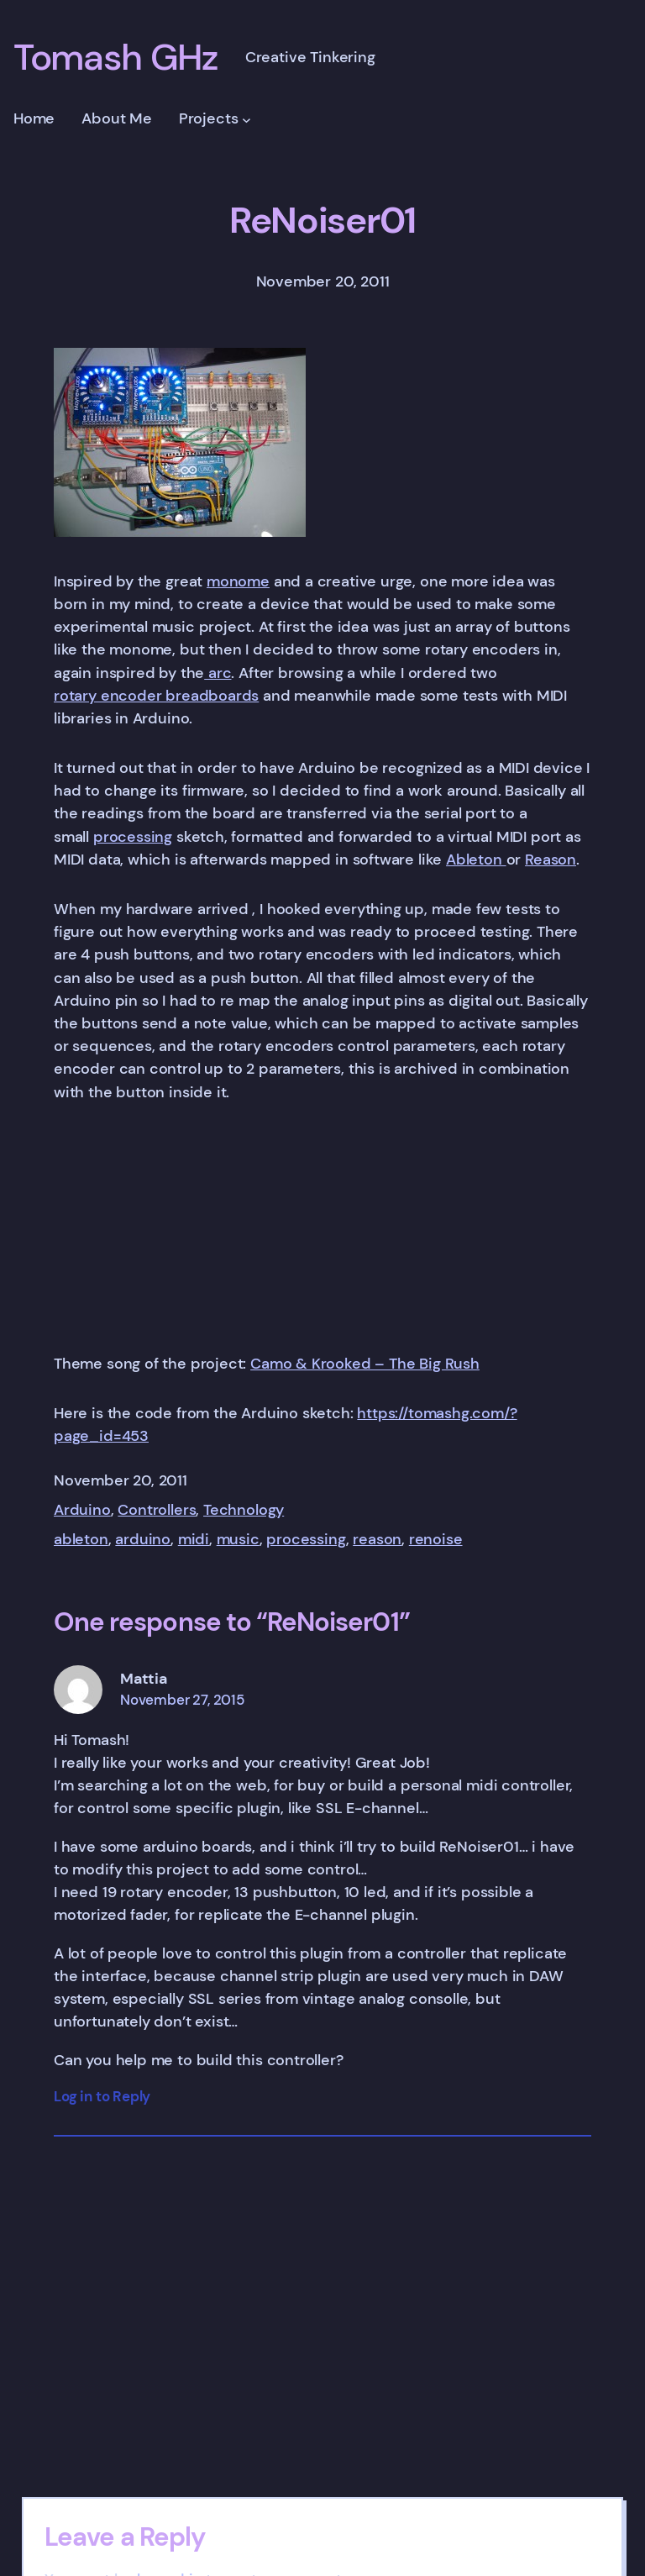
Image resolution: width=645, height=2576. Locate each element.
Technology (243, 1510)
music (238, 1539)
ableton (81, 1539)
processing (132, 837)
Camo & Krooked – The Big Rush (365, 1364)
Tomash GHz (115, 57)
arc (217, 673)
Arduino (82, 1510)
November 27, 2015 (182, 1700)
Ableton (476, 859)
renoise (436, 1539)
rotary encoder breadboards (156, 696)
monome (238, 581)
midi (193, 1539)
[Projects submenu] (246, 119)
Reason (550, 859)
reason (377, 1539)
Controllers (157, 1510)
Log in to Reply (102, 2096)
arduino (142, 1539)
